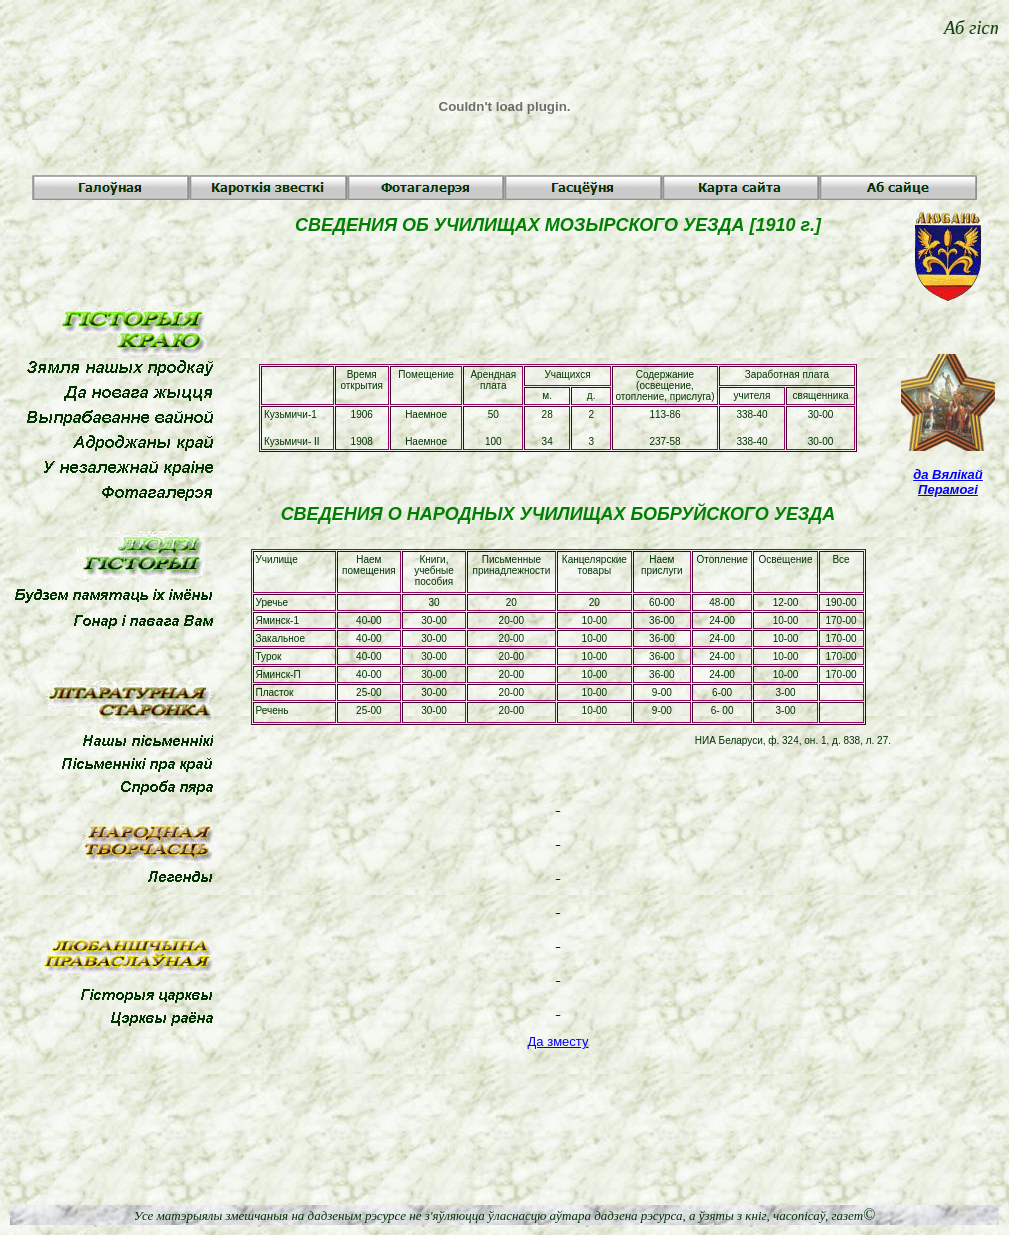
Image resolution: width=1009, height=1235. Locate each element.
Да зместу (558, 1041)
